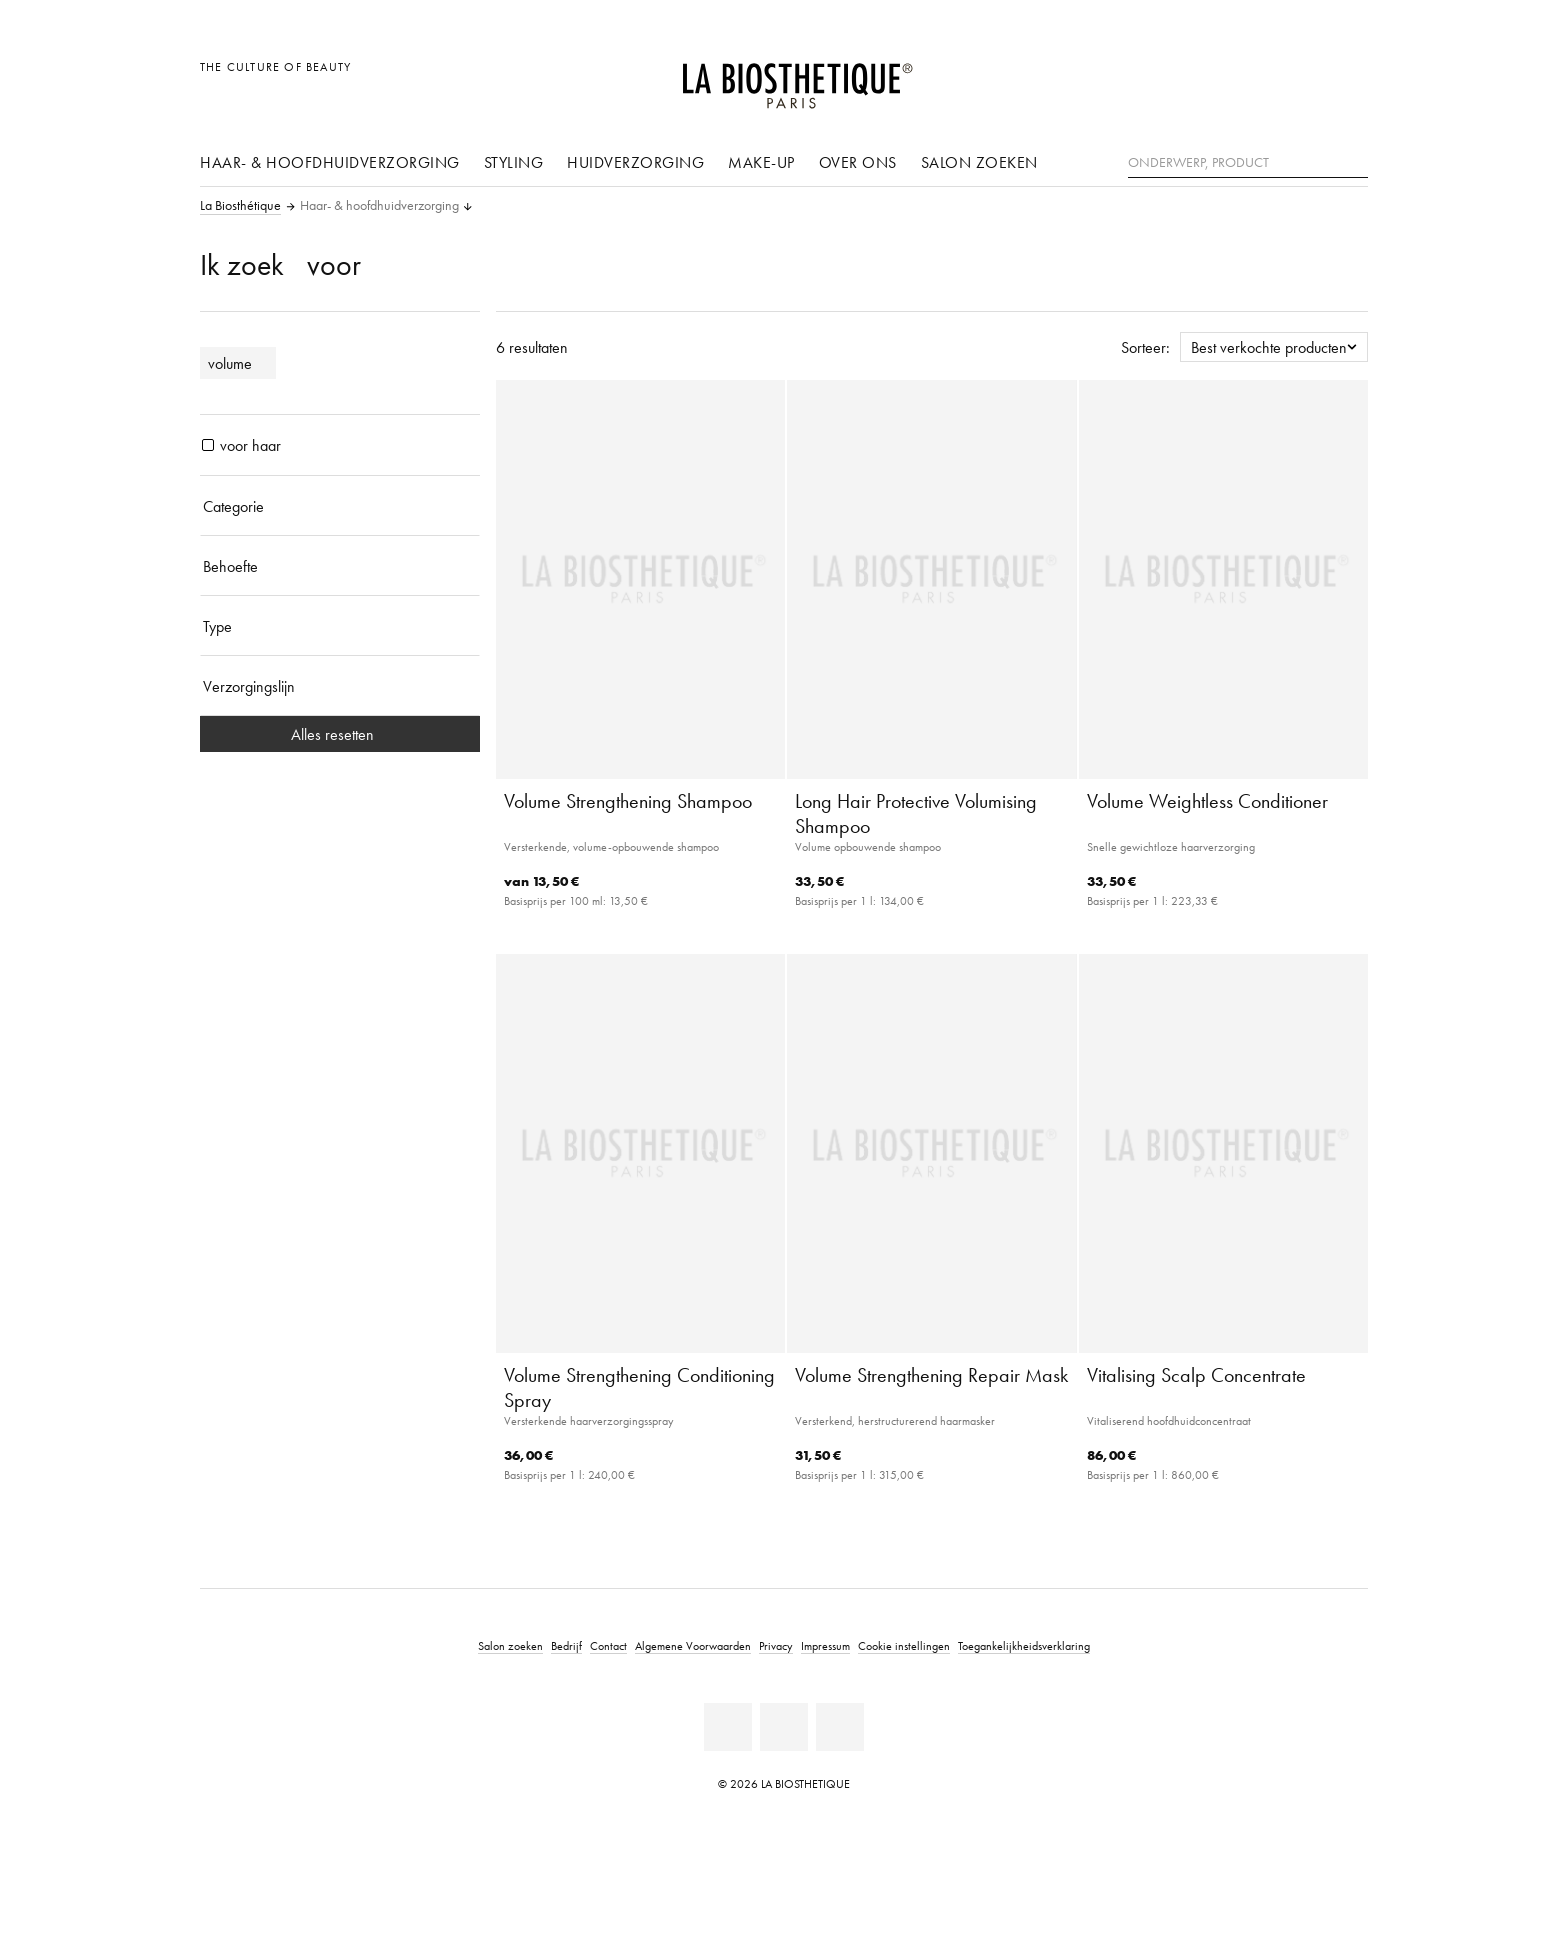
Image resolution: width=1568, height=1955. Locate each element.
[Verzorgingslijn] (340, 686)
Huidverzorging (635, 162)
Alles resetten (340, 734)
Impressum (825, 1645)
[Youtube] (784, 1727)
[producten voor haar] (208, 445)
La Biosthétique (240, 206)
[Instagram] (840, 1727)
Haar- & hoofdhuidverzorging (330, 162)
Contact (608, 1645)
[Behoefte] (340, 566)
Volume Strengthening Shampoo (628, 801)
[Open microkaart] (1347, 77)
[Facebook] (728, 1727)
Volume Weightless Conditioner (1207, 801)
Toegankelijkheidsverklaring (1024, 1645)
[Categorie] (340, 506)
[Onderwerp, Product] (1248, 163)
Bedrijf (566, 1645)
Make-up (761, 162)
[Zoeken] (1353, 160)
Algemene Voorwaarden (693, 1645)
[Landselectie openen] (1256, 77)
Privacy (776, 1645)
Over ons (858, 162)
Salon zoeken (979, 162)
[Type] (340, 626)
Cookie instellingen (904, 1645)
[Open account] (1302, 77)
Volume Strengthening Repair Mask (931, 1375)
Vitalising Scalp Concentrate (1196, 1375)
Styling (514, 162)
